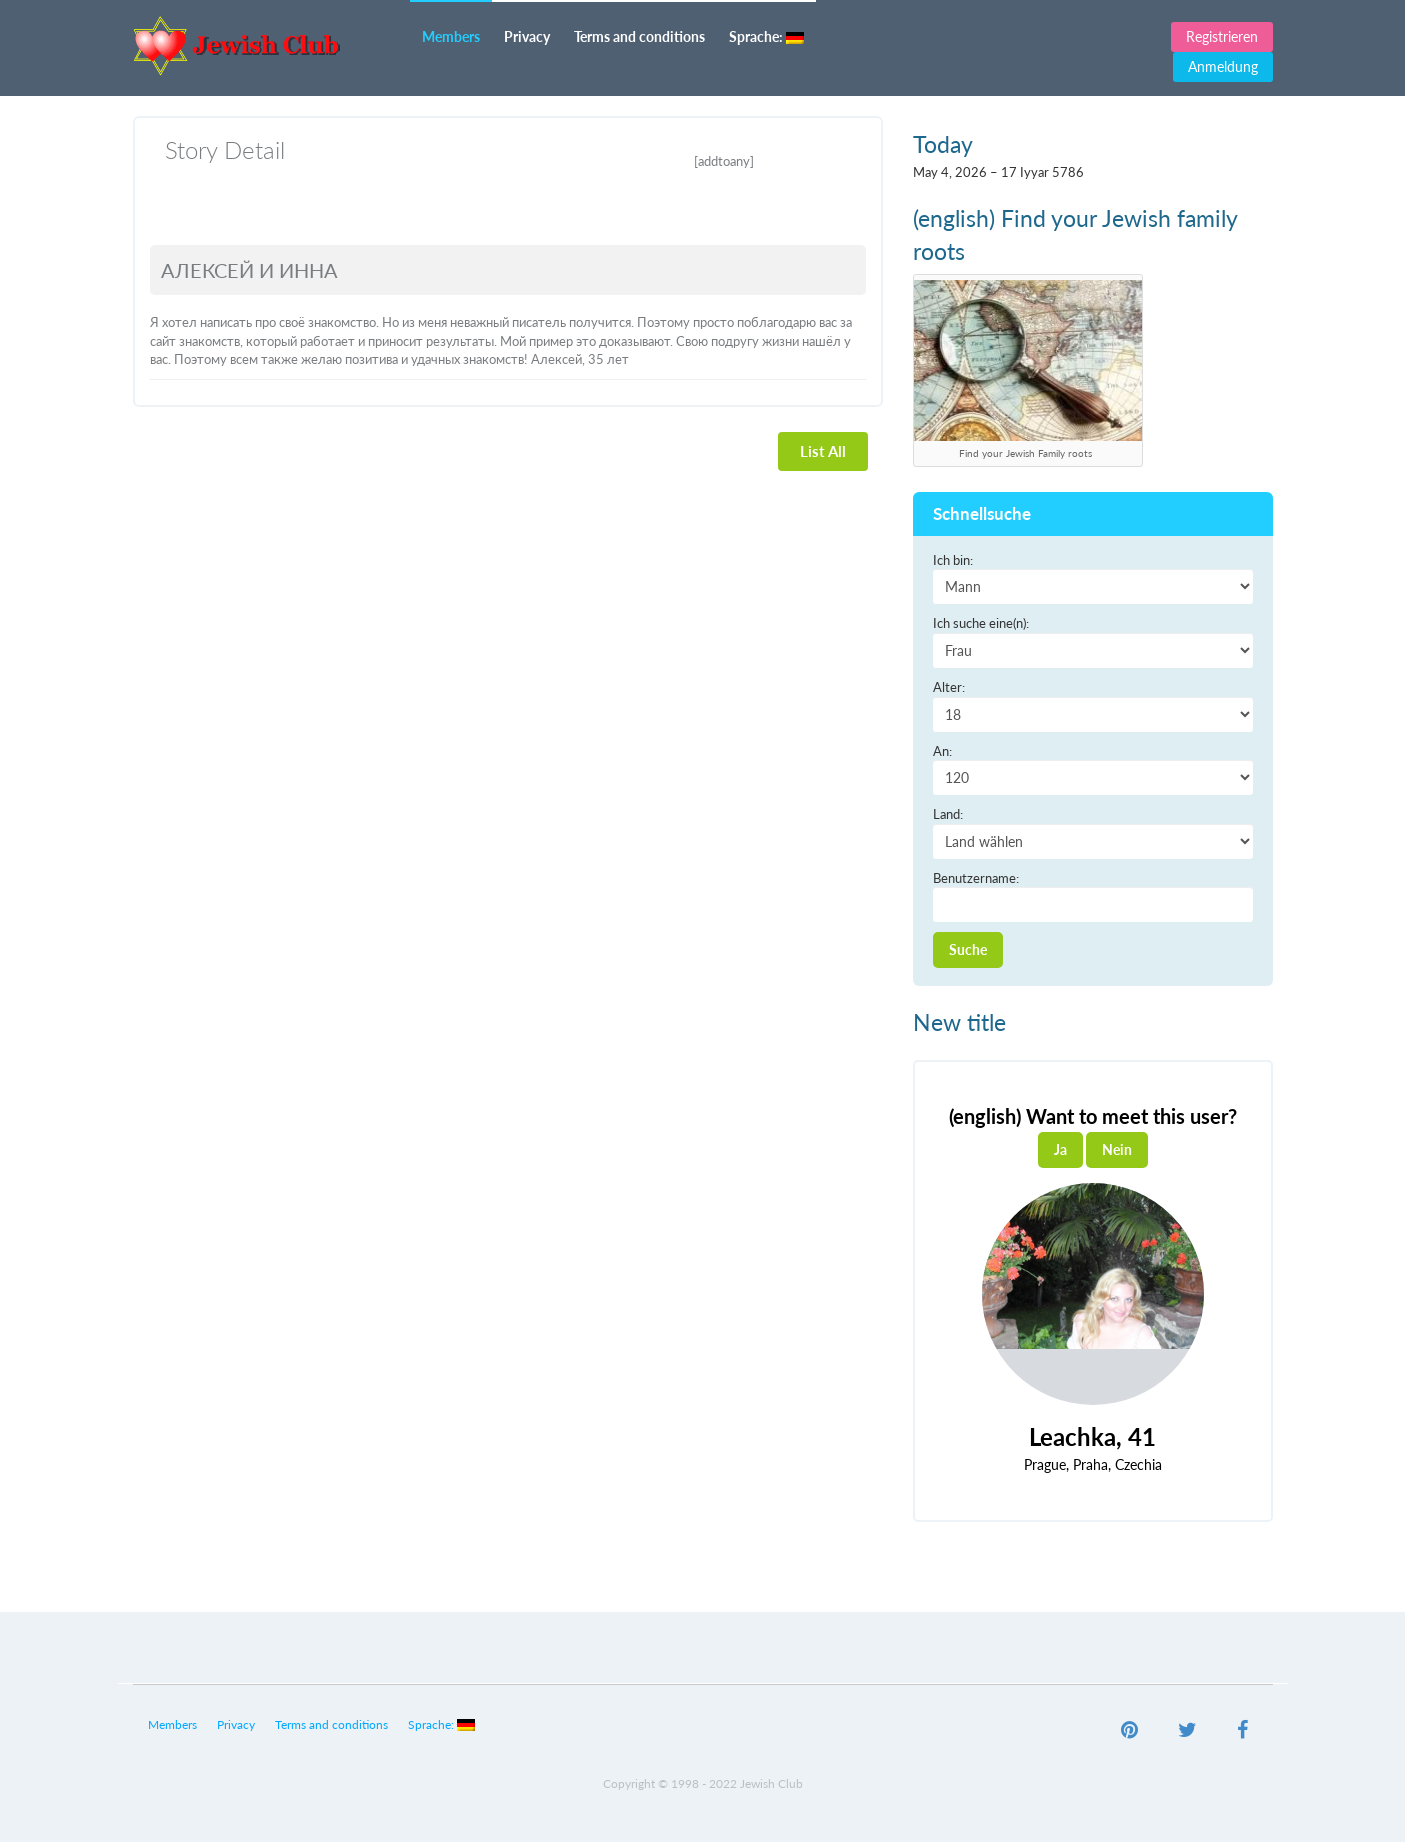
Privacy (527, 36)
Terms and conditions (639, 36)
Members (451, 36)
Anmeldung (1223, 66)
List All (823, 451)
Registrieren (1222, 36)
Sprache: (766, 36)
